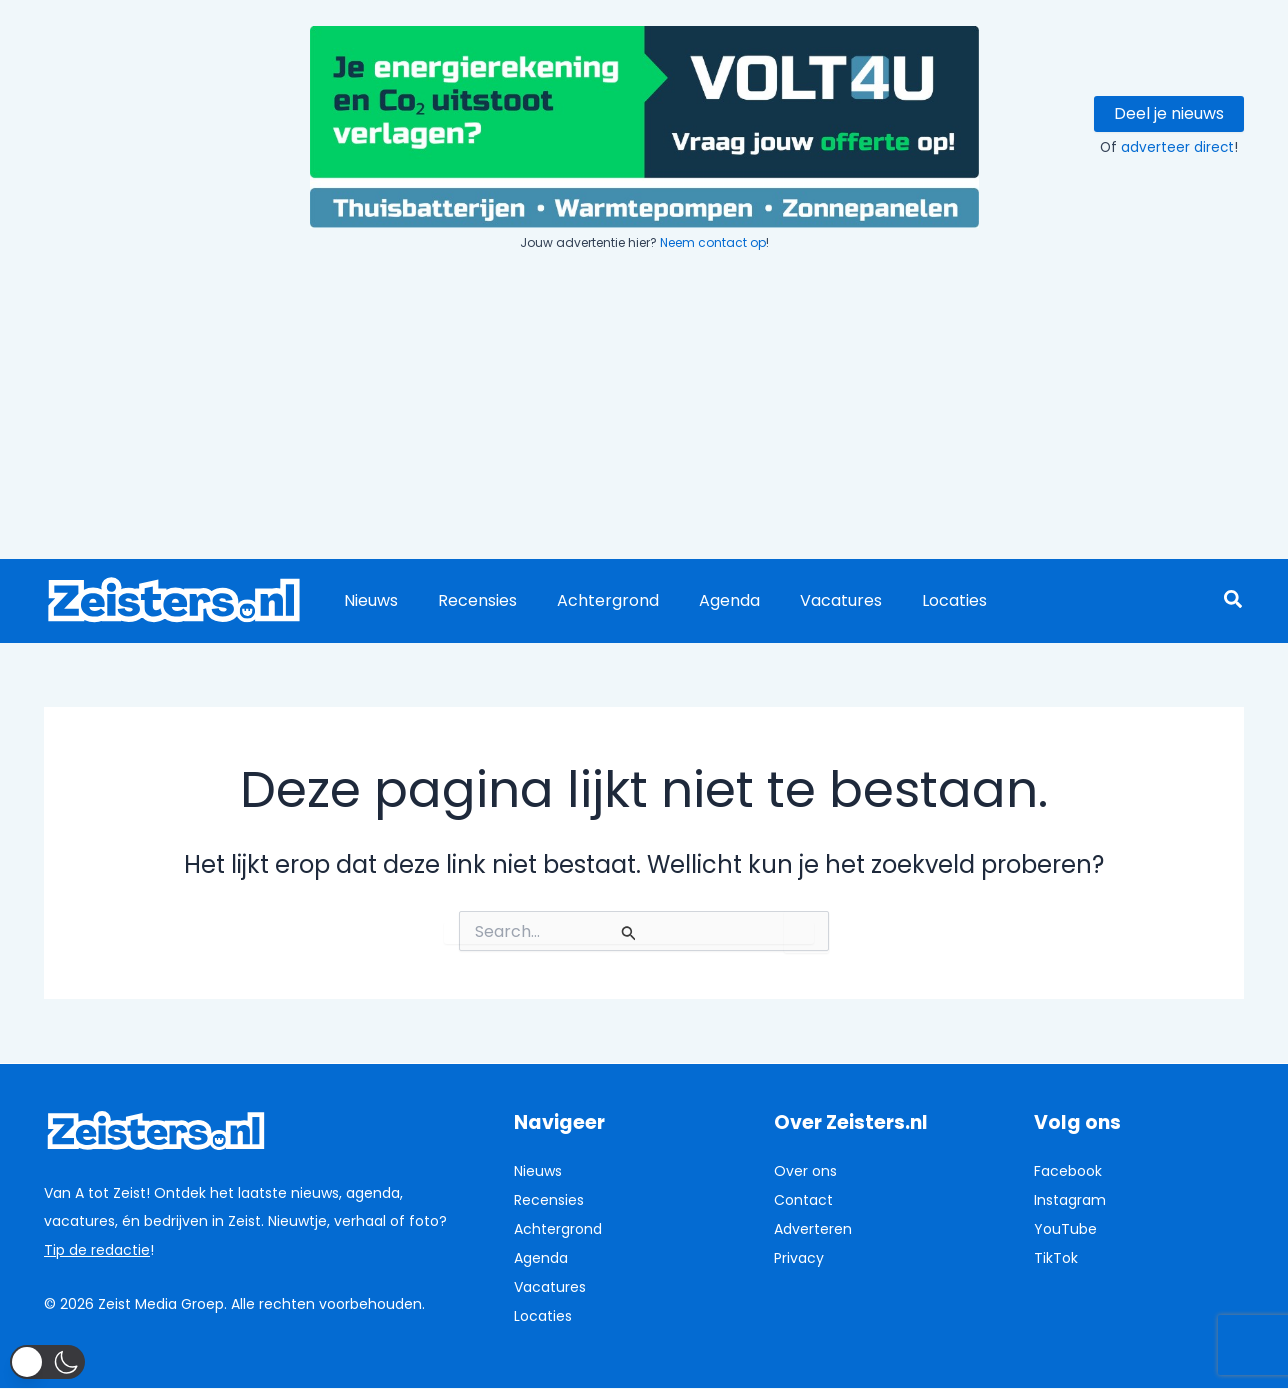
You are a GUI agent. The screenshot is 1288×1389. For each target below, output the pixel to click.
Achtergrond (588, 600)
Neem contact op (713, 242)
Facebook (1068, 1171)
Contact (803, 1200)
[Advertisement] (644, 408)
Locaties (910, 600)
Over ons (805, 1171)
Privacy (799, 1257)
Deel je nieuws (1169, 113)
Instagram (1070, 1200)
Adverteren (813, 1228)
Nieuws (367, 600)
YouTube (1065, 1228)
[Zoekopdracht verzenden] (629, 933)
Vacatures (805, 600)
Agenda (701, 600)
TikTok (1056, 1257)
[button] (1234, 601)
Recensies (465, 600)
